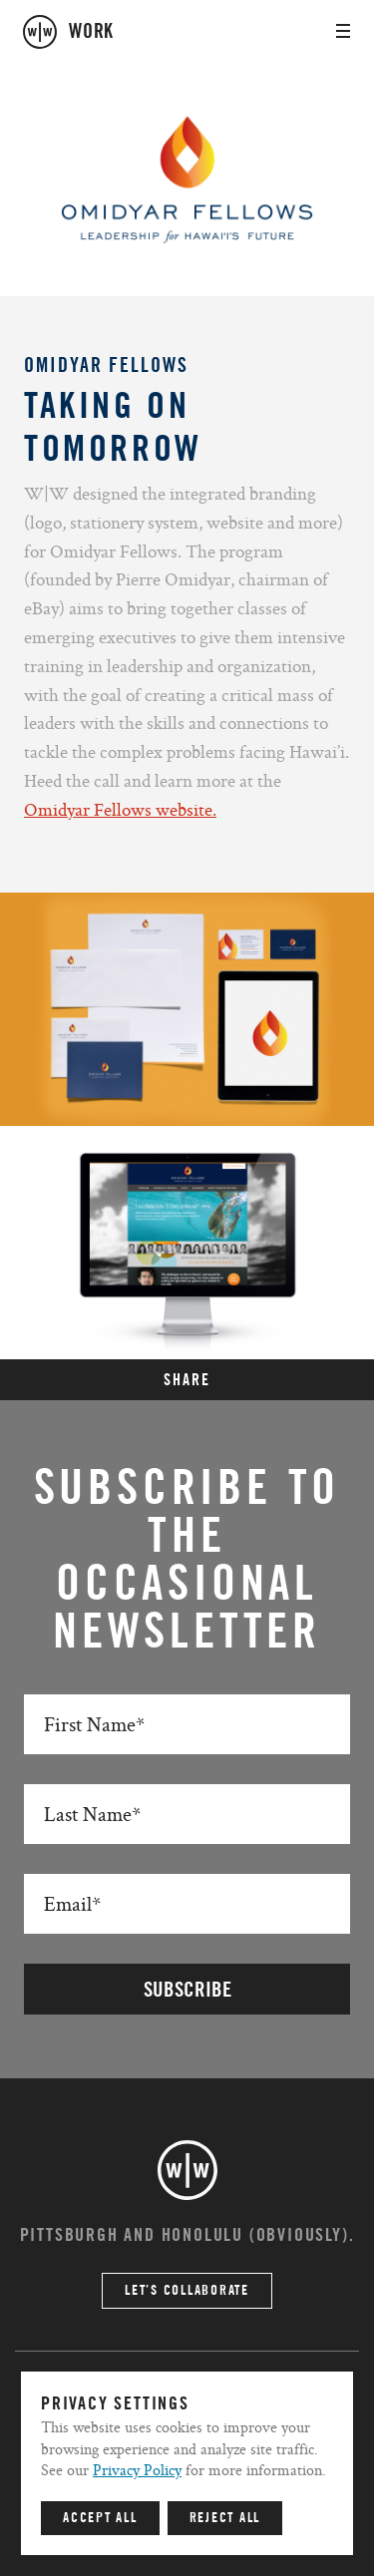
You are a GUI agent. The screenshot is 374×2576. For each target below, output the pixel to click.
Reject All (225, 2518)
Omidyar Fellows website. (120, 809)
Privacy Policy (137, 2469)
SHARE (187, 1380)
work (91, 32)
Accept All (100, 2518)
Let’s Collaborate (187, 2291)
